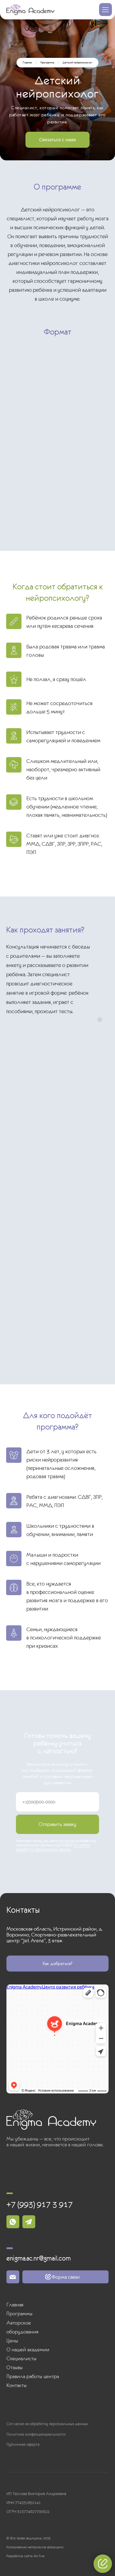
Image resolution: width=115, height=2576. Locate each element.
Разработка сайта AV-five (25, 2556)
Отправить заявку (57, 1824)
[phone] (57, 1802)
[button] (57, 140)
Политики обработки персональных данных (53, 1847)
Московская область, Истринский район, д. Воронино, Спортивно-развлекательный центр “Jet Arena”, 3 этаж (54, 1935)
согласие (66, 1841)
